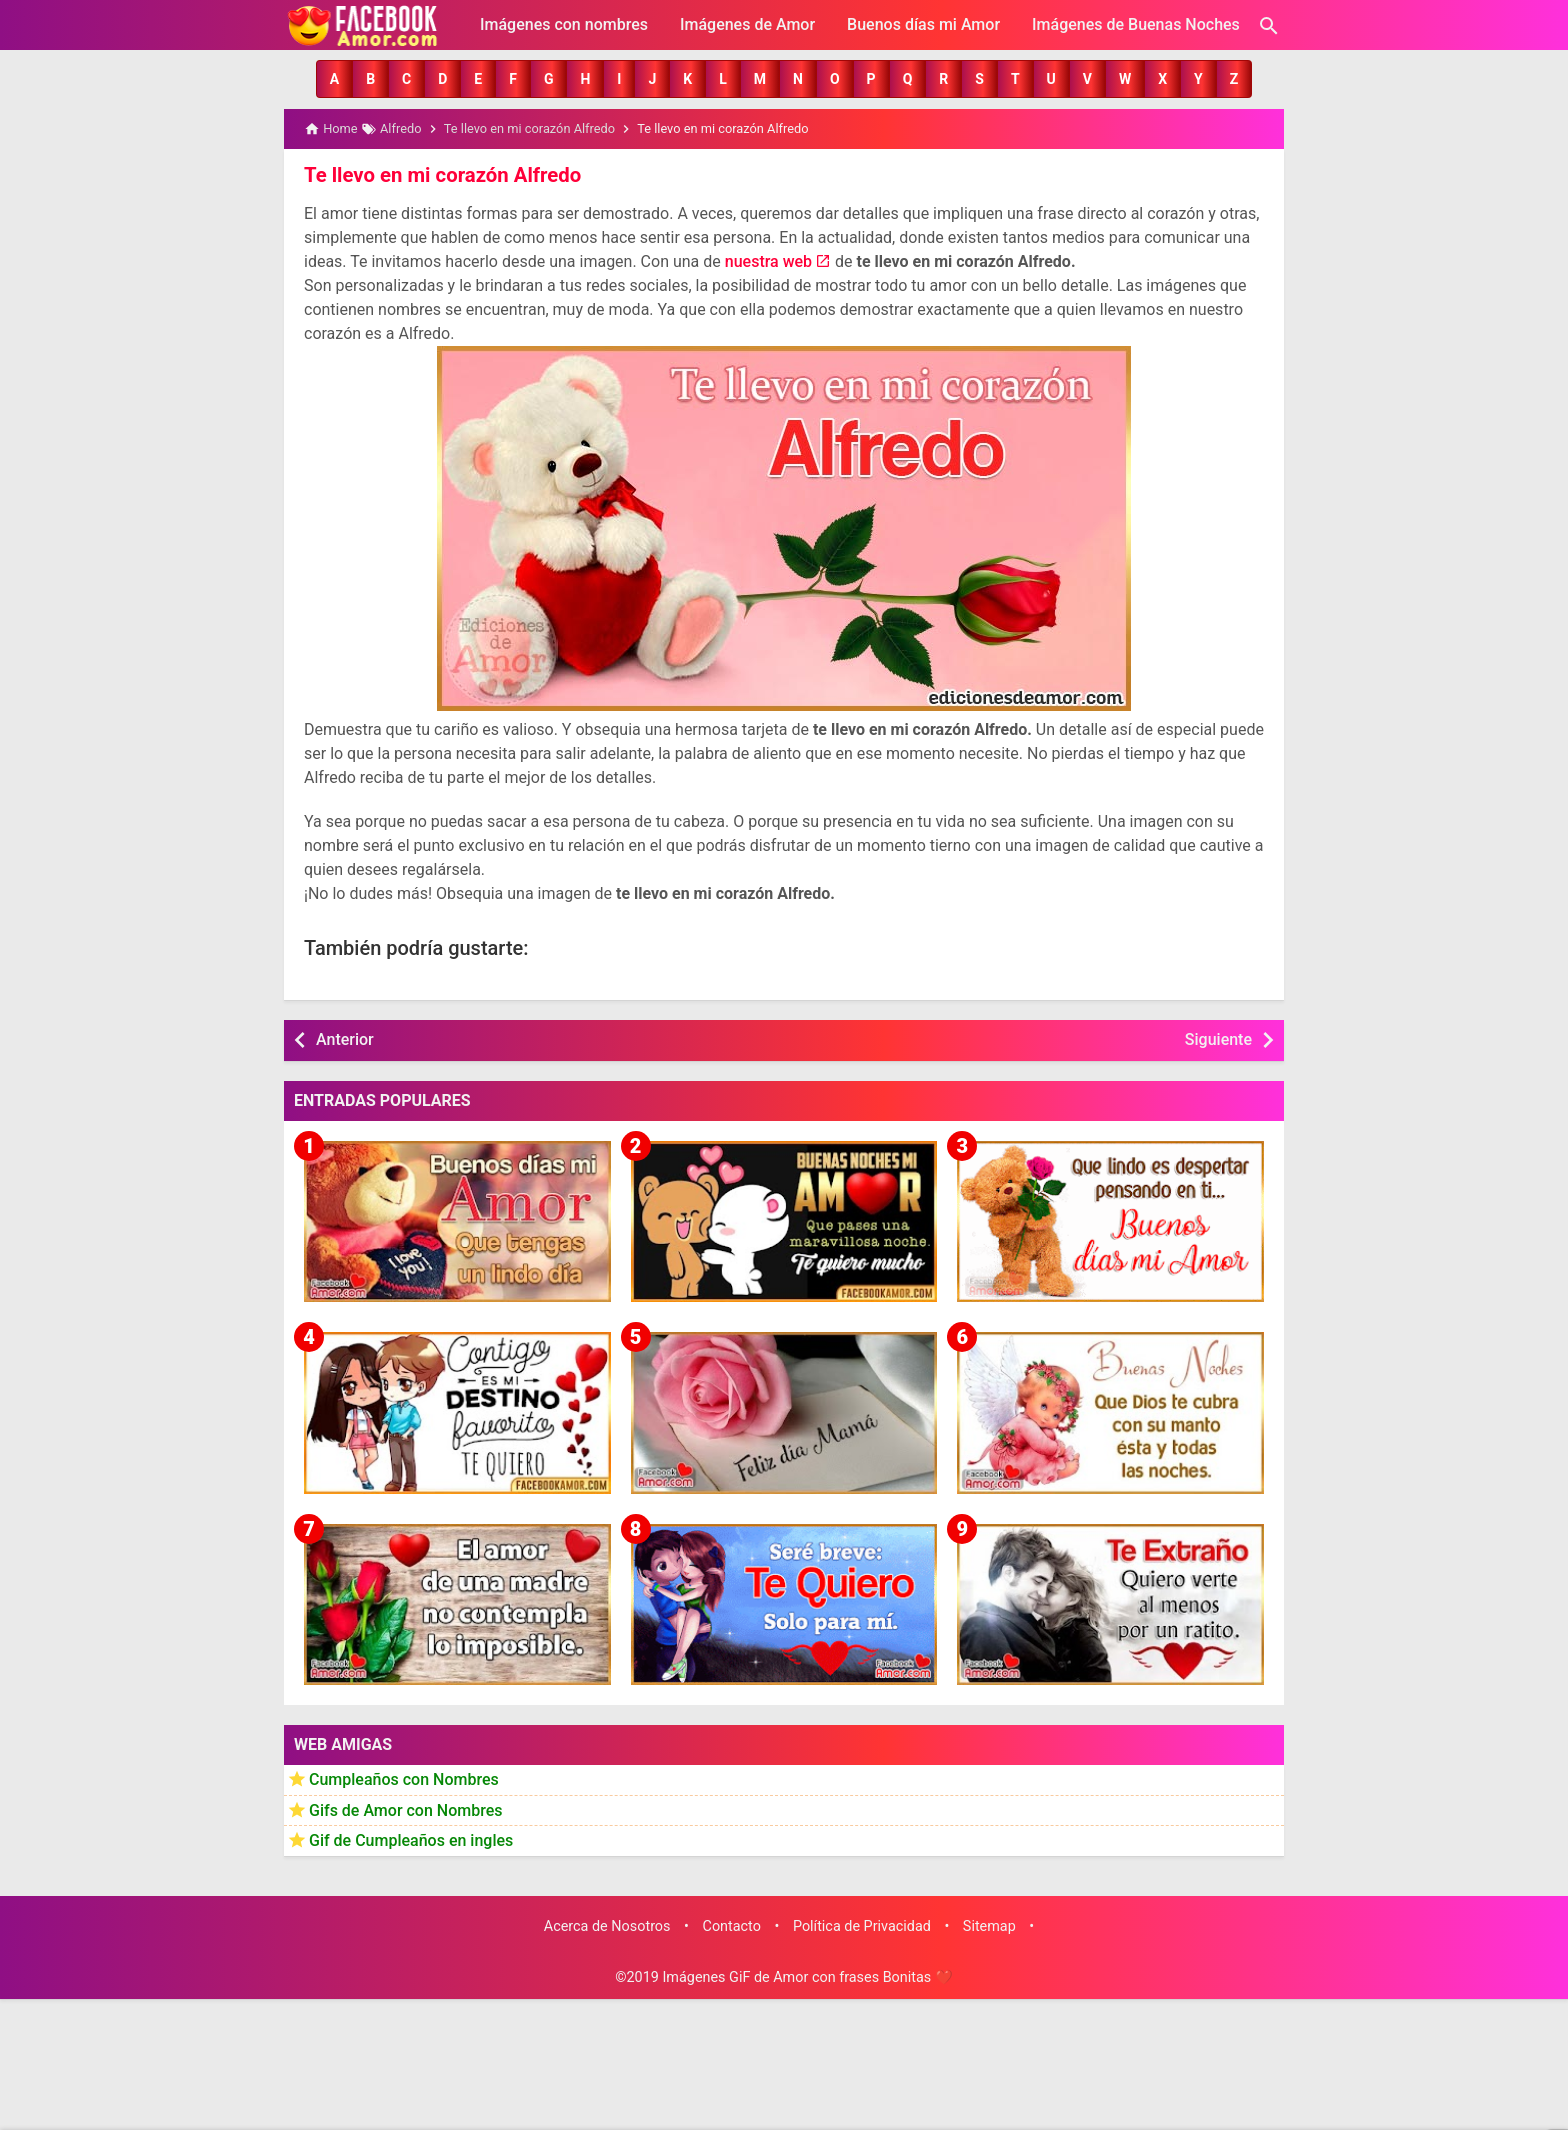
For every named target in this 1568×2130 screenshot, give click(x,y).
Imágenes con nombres (564, 24)
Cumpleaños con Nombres (404, 1778)
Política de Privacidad (862, 1925)
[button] (334, 79)
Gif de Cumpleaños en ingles (411, 1839)
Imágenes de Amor (747, 24)
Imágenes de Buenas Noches (1136, 24)
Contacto (732, 1925)
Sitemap (989, 1925)
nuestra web (768, 260)
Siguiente (1218, 1038)
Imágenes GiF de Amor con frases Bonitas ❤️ (807, 1977)
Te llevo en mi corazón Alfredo (440, 175)
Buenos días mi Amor (923, 24)
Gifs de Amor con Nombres (406, 1809)
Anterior (345, 1038)
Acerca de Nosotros (607, 1925)
